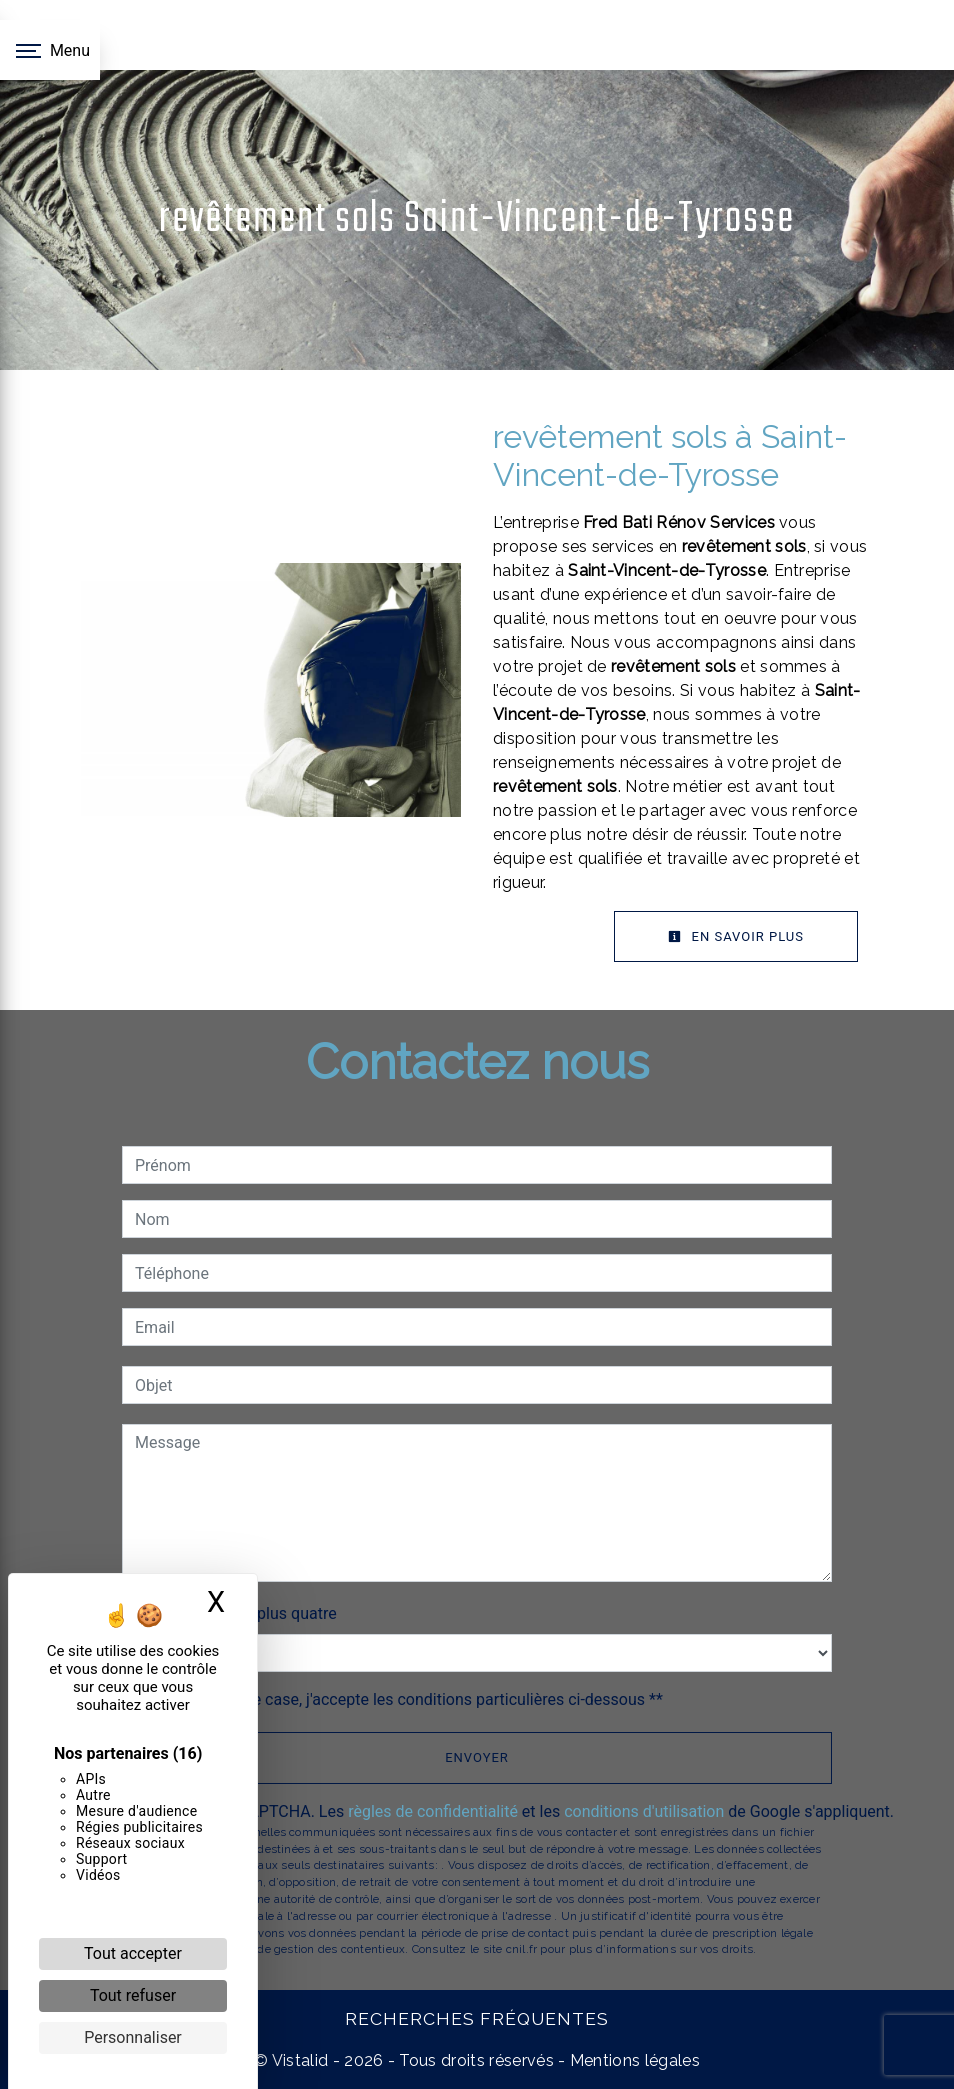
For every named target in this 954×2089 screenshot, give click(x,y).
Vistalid (300, 2060)
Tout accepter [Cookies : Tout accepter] (133, 1953)
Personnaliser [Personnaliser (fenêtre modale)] (133, 2037)
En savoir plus (736, 936)
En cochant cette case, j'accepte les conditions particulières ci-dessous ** (402, 1699)
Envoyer (477, 1757)
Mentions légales (633, 2060)
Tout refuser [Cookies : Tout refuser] (133, 1995)
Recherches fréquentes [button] (477, 2018)
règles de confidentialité (433, 1811)
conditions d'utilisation (644, 1811)
